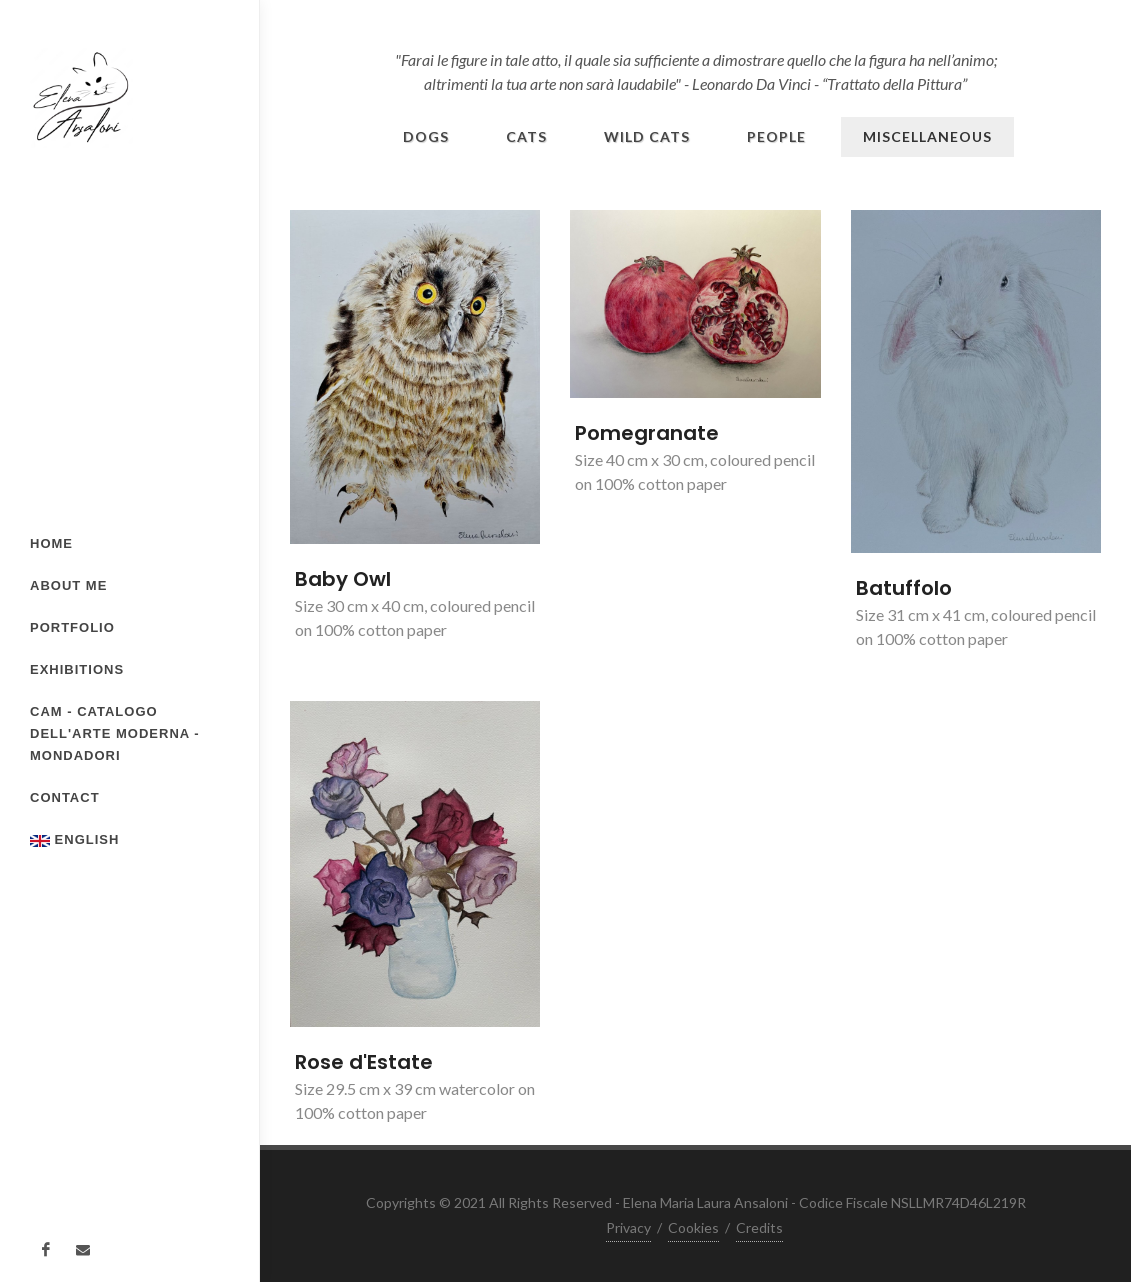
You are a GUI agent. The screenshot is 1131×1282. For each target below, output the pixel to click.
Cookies (693, 1227)
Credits (759, 1227)
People (776, 136)
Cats (526, 136)
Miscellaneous (927, 136)
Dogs (426, 136)
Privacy (628, 1227)
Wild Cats (647, 136)
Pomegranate (647, 433)
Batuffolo (904, 588)
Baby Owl (343, 579)
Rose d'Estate (364, 1062)
